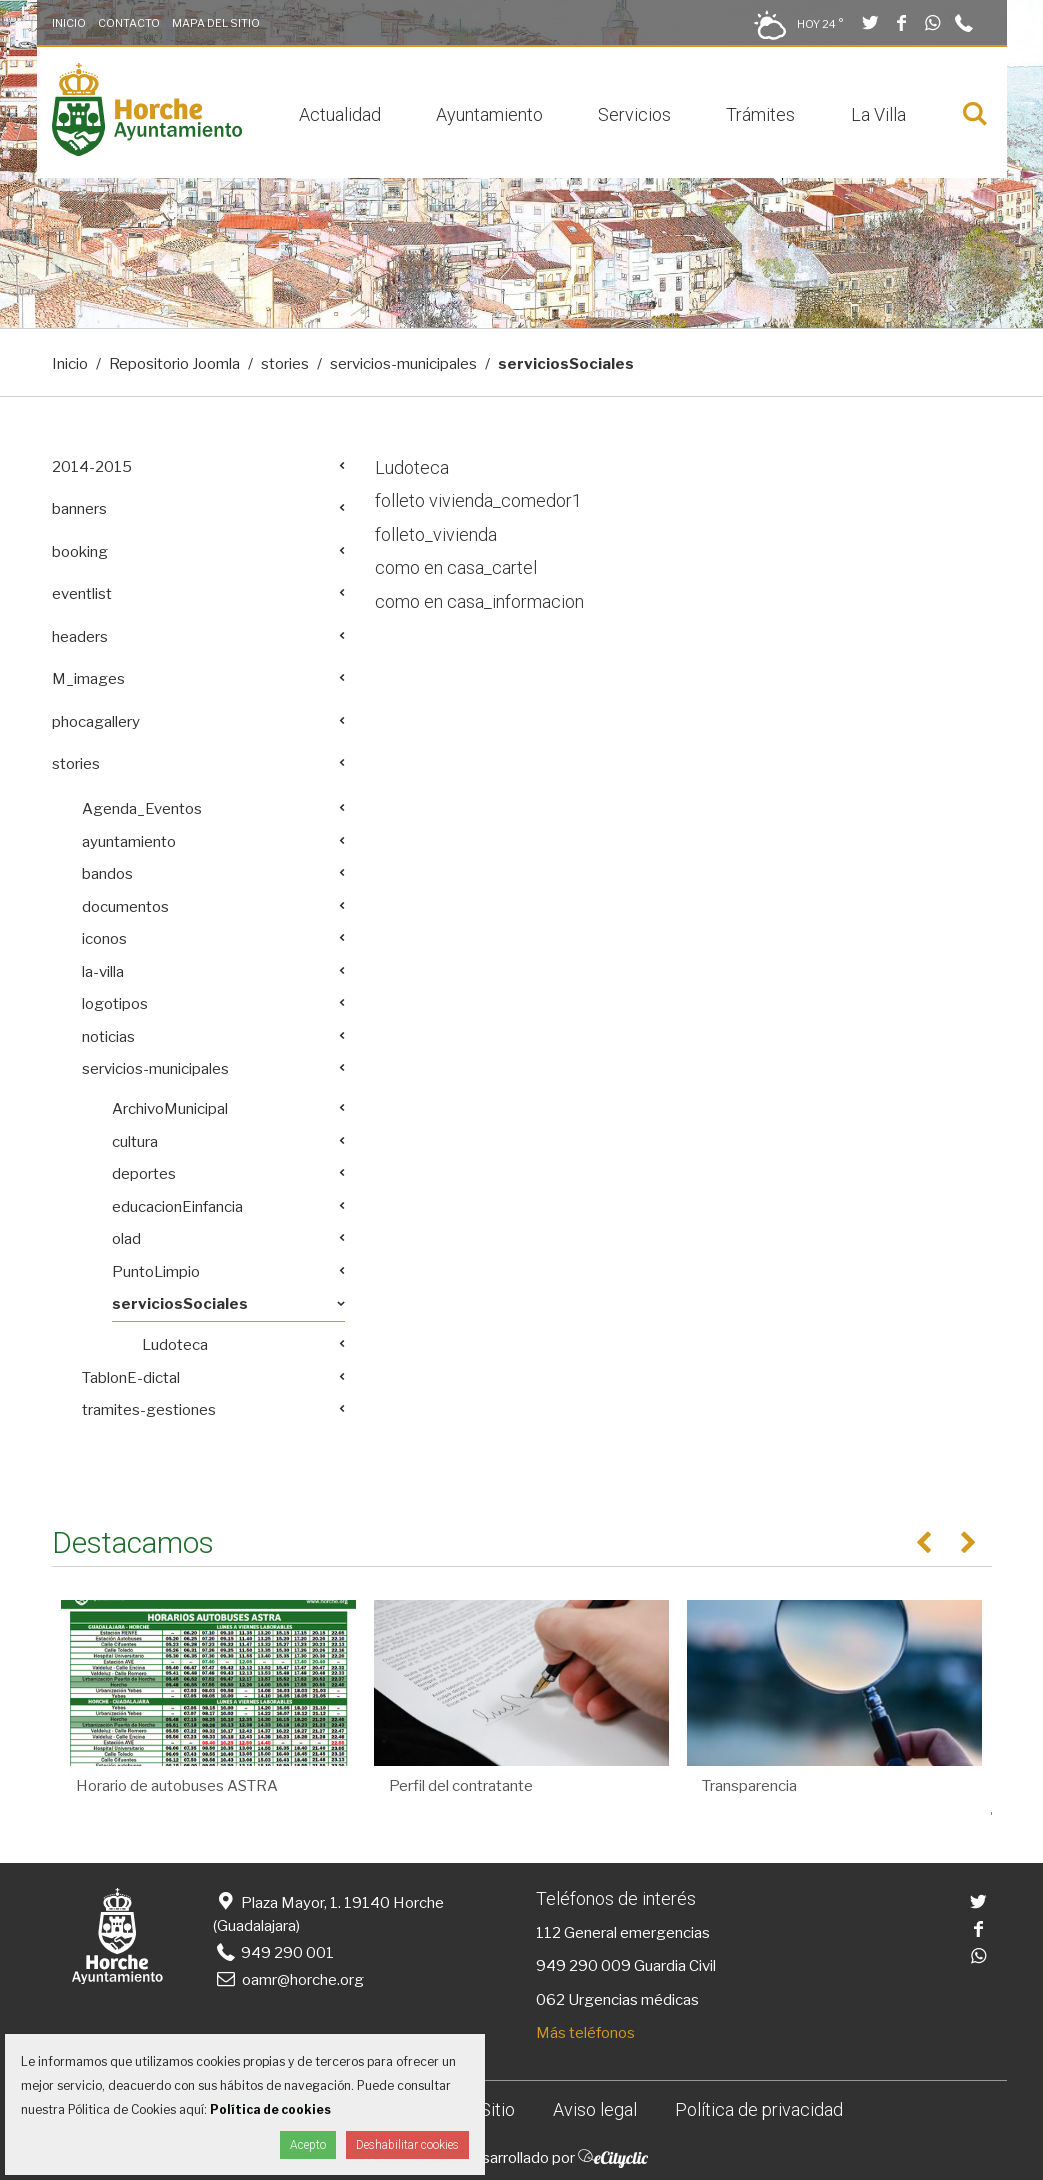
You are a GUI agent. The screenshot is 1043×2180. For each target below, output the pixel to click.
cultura (135, 1142)
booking (80, 552)
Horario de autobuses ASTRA (177, 1786)
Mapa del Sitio (216, 23)
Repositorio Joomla (174, 364)
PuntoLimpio (156, 1272)
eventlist (82, 594)
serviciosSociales (180, 1304)
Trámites (760, 114)
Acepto (308, 2145)
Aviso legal (595, 2109)
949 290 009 (583, 1966)
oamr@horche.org (288, 1980)
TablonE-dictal (131, 1378)
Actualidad (340, 114)
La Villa (878, 114)
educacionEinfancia (177, 1207)
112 (548, 1933)
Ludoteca (412, 467)
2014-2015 (92, 467)
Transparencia (749, 1786)
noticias (108, 1037)
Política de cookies (270, 2109)
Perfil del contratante (461, 1786)
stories (285, 364)
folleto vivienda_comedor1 (478, 500)
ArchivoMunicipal (170, 1109)
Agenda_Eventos (142, 809)
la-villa (103, 972)
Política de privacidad (759, 2109)
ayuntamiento (129, 842)
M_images (88, 679)
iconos (104, 939)
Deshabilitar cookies (407, 2145)
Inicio (69, 23)
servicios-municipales (403, 364)
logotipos (115, 1004)
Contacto (129, 23)
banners (79, 509)
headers (80, 637)
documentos (125, 907)
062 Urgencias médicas (617, 2000)
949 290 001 (273, 1953)
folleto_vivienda (436, 534)
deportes (144, 1174)
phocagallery (96, 722)
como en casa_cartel (456, 567)
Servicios (634, 114)
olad (126, 1239)
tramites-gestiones (149, 1410)
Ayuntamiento (489, 114)
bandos (107, 874)
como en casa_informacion (479, 601)
